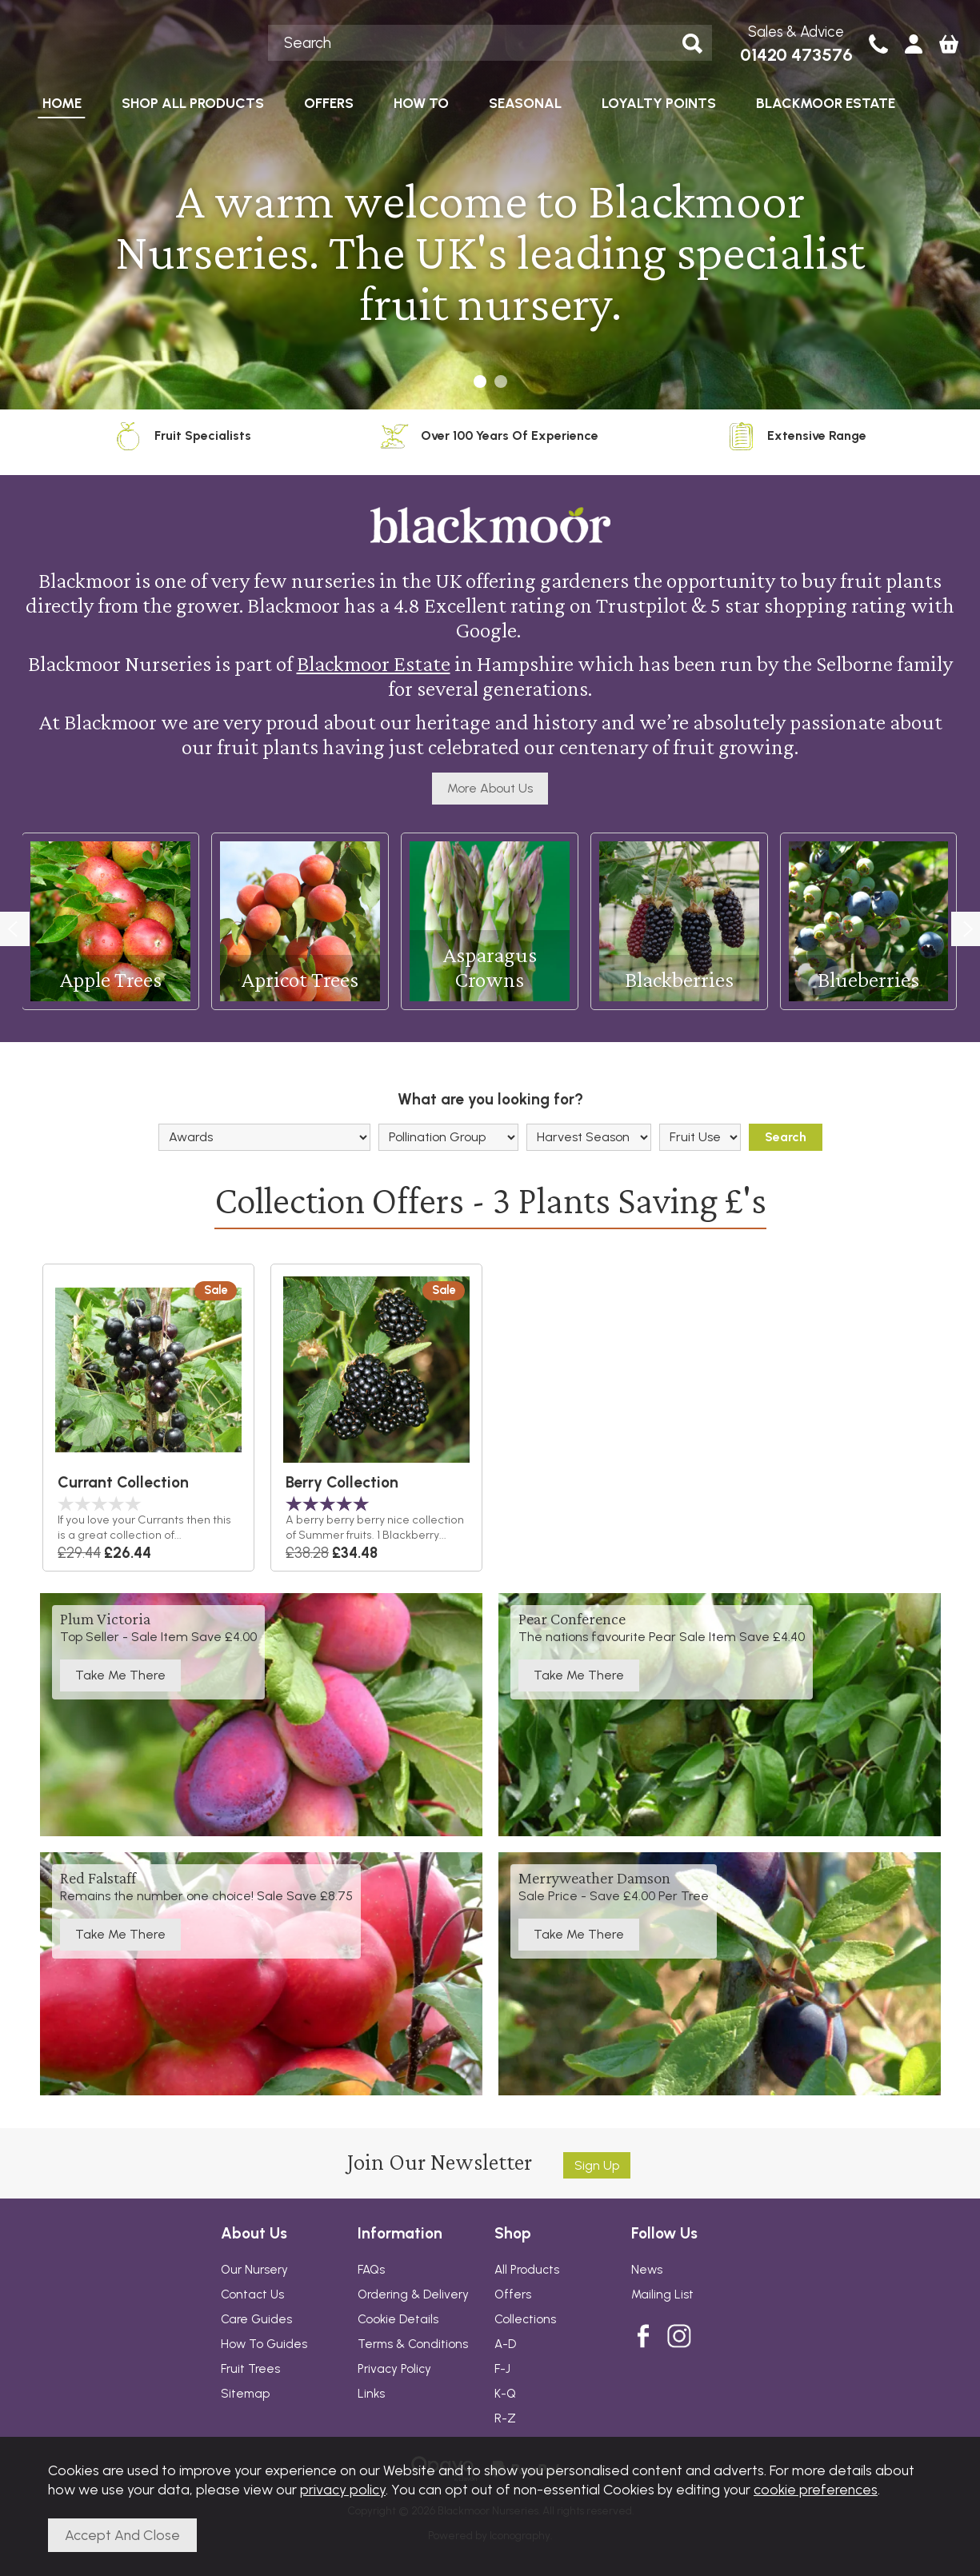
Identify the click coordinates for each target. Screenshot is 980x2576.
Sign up (596, 2165)
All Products (526, 2269)
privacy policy (343, 2489)
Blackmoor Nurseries (139, 42)
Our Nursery (254, 2269)
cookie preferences (816, 2489)
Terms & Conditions (413, 2344)
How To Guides (264, 2344)
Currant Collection (123, 1481)
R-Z (505, 2418)
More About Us (490, 788)
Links (371, 2393)
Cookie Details (398, 2319)
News (646, 2269)
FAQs (371, 2269)
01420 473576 (796, 55)
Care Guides (256, 2319)
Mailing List (662, 2294)
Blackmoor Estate (373, 663)
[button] (480, 381)
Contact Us (252, 2294)
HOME (62, 102)
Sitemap (245, 2393)
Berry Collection (342, 1481)
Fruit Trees (250, 2369)
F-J (502, 2369)
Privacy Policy (394, 2369)
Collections (525, 2319)
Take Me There (120, 1675)
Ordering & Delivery (413, 2294)
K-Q (505, 2393)
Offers (512, 2294)
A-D (505, 2344)
